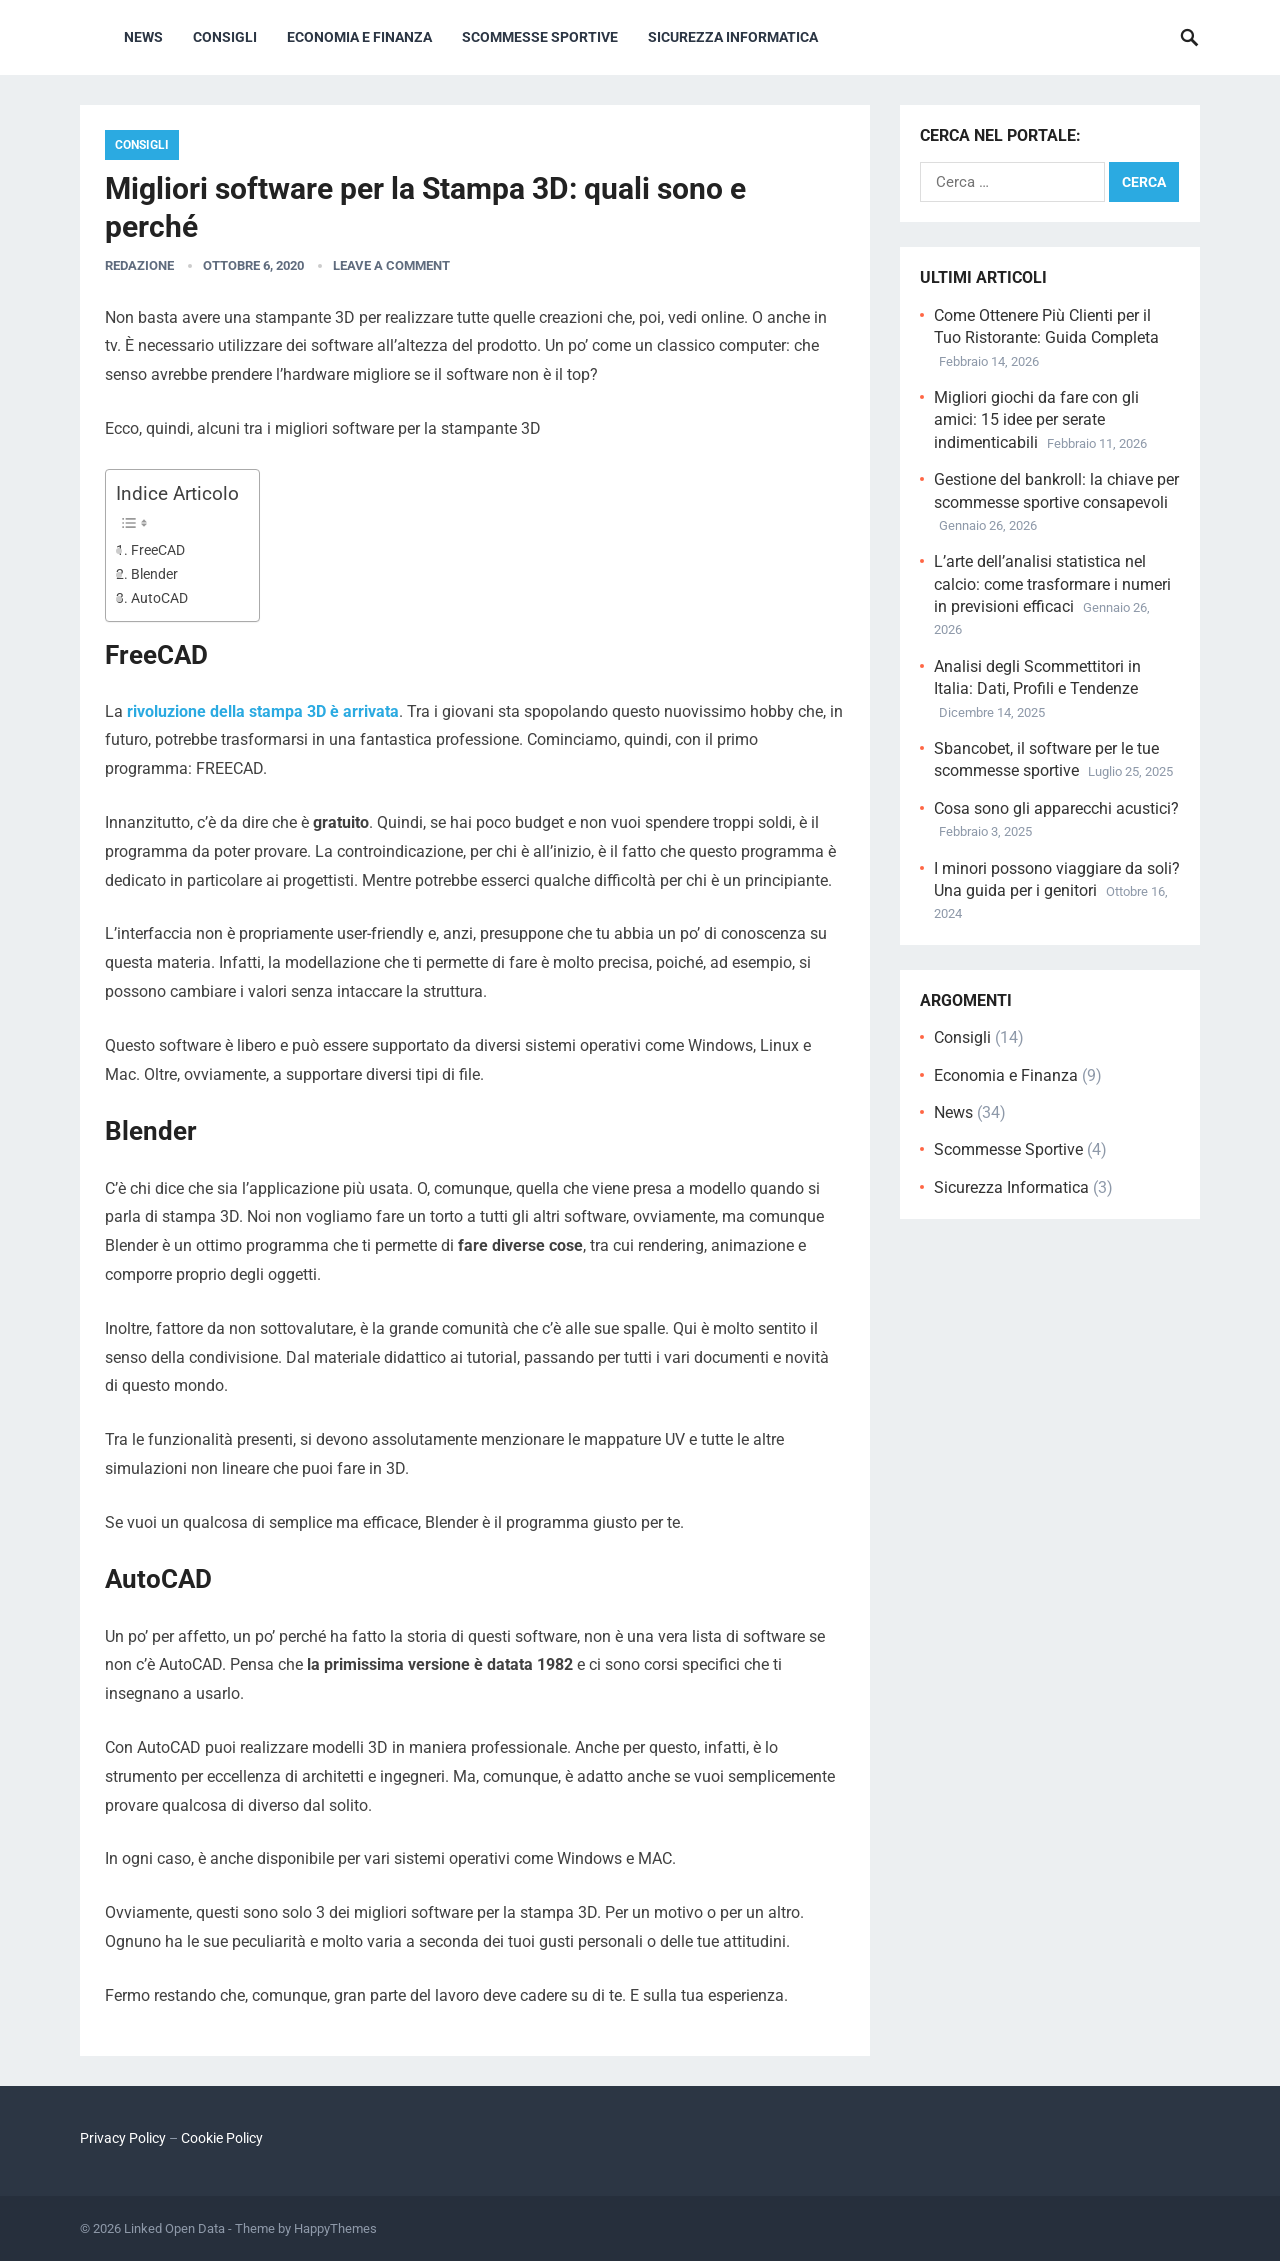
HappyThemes (335, 2228)
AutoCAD (159, 598)
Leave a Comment (391, 265)
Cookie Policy (222, 2138)
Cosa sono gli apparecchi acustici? (1056, 808)
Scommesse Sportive (540, 37)
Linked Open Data (174, 2228)
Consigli (225, 37)
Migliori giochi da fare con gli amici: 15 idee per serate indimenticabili (1036, 420)
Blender (154, 574)
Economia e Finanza (359, 37)
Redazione (139, 265)
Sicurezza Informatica (733, 37)
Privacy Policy (123, 2138)
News (143, 37)
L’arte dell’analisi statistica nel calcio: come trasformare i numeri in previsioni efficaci (1052, 584)
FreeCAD (158, 550)
